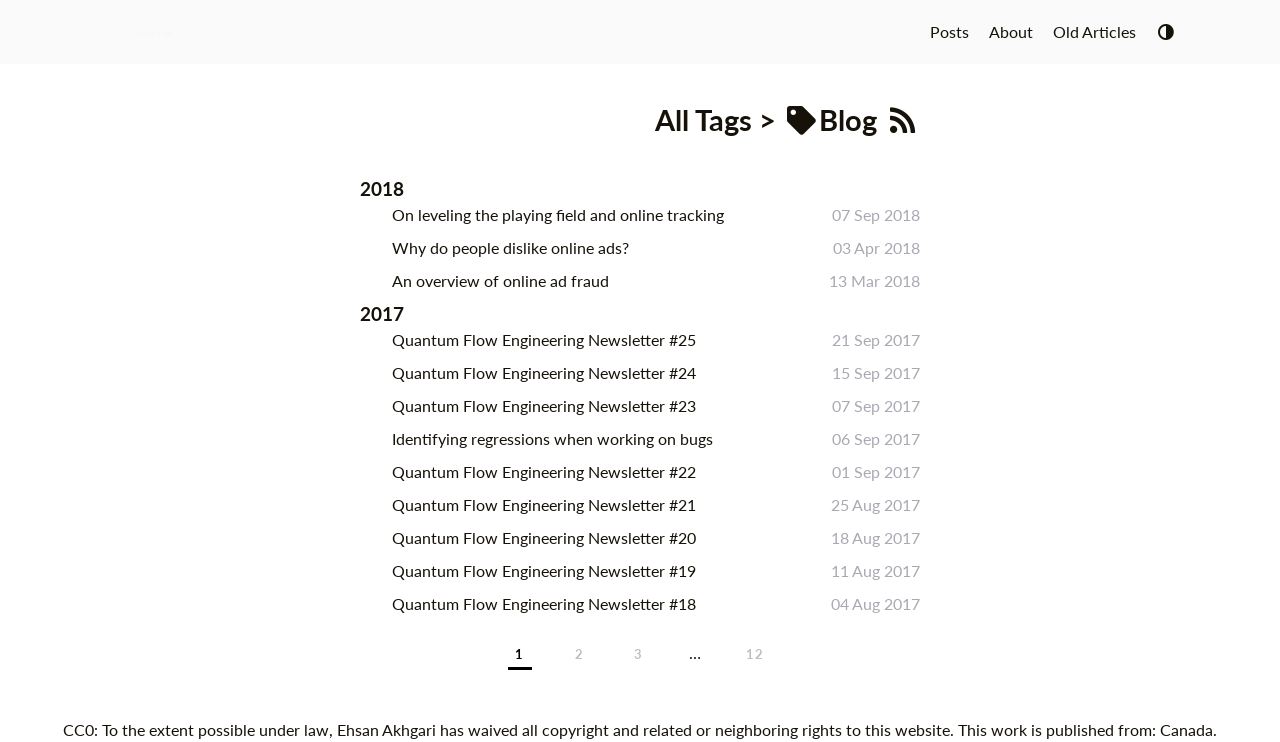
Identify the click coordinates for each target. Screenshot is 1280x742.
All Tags (703, 120)
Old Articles (1094, 31)
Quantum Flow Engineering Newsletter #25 (544, 339)
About (1011, 31)
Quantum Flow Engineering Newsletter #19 (544, 570)
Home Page (154, 31)
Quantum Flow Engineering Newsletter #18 (544, 603)
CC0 (78, 729)
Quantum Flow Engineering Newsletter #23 (544, 405)
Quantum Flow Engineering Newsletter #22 (544, 471)
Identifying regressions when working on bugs (552, 438)
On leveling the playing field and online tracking (558, 214)
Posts (949, 31)
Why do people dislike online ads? (510, 247)
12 (755, 654)
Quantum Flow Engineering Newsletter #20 (544, 537)
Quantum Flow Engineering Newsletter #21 (544, 504)
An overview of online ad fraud (500, 280)
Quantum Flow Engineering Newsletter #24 (544, 372)
